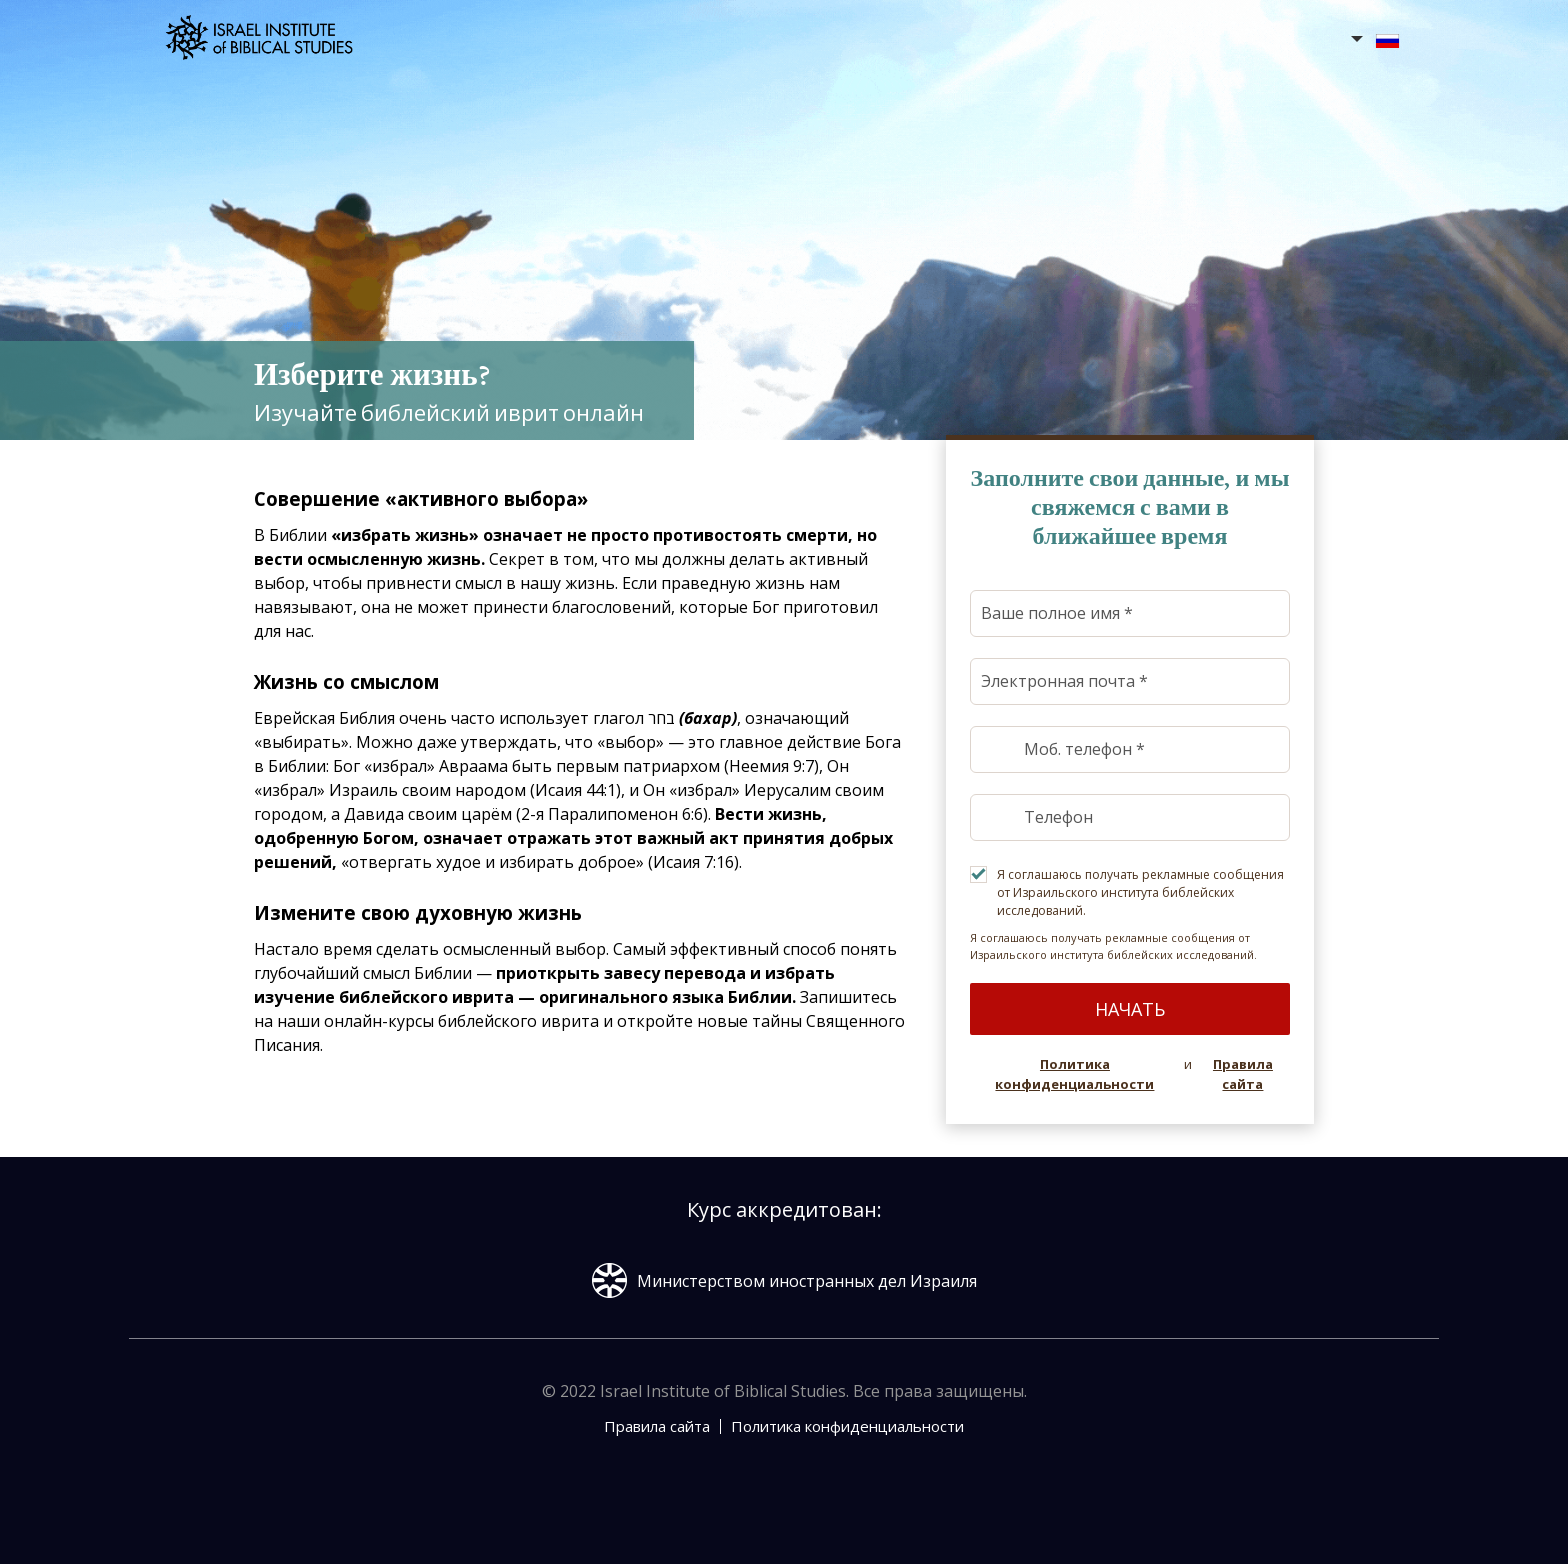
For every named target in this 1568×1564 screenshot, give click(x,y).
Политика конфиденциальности (1074, 1074)
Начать (1130, 1009)
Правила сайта (1243, 1074)
